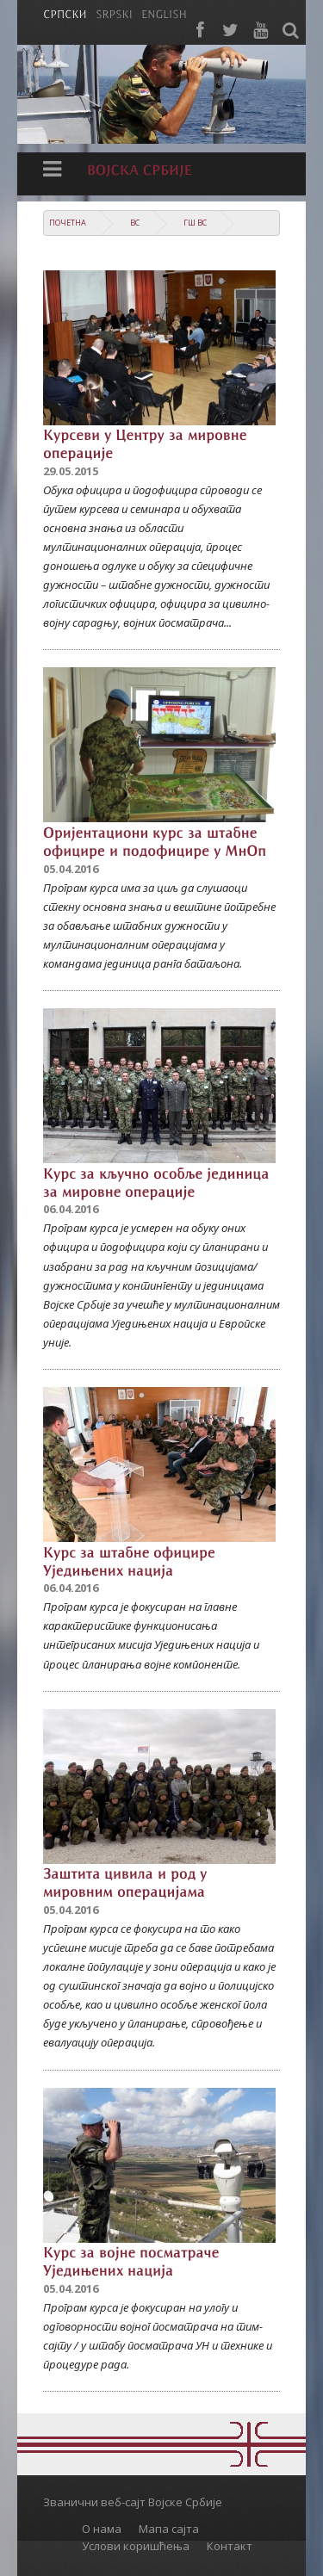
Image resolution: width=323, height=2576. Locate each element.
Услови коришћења (135, 2546)
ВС (135, 222)
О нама (101, 2528)
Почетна (67, 222)
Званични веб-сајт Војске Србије (132, 2502)
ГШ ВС (195, 222)
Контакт (229, 2546)
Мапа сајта (169, 2528)
